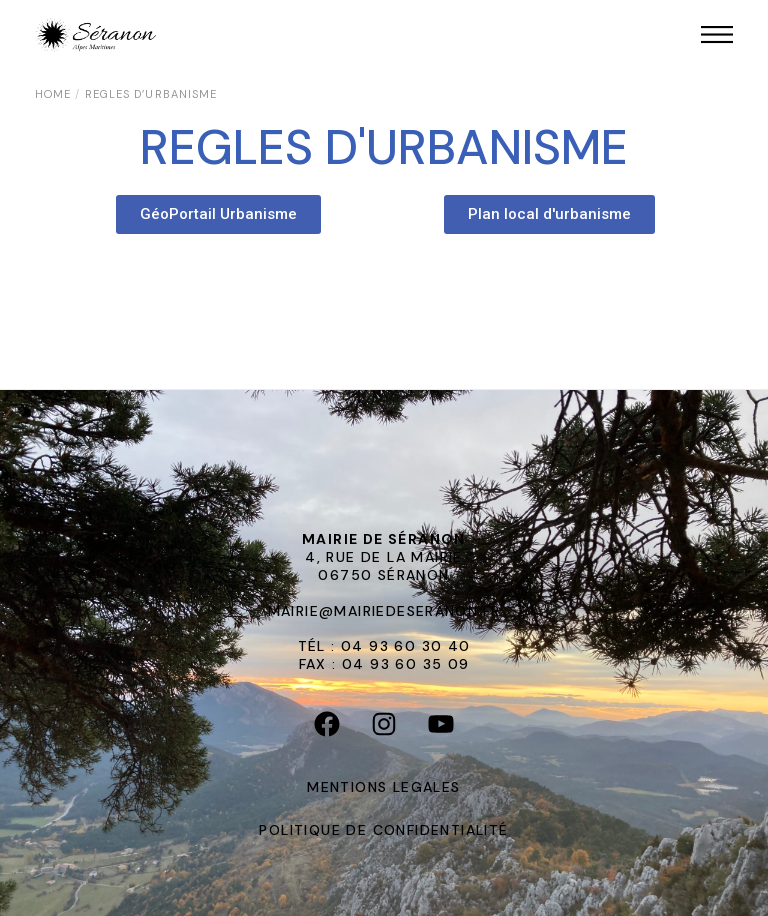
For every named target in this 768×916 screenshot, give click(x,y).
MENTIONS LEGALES (383, 787)
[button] (218, 214)
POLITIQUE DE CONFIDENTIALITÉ (383, 830)
